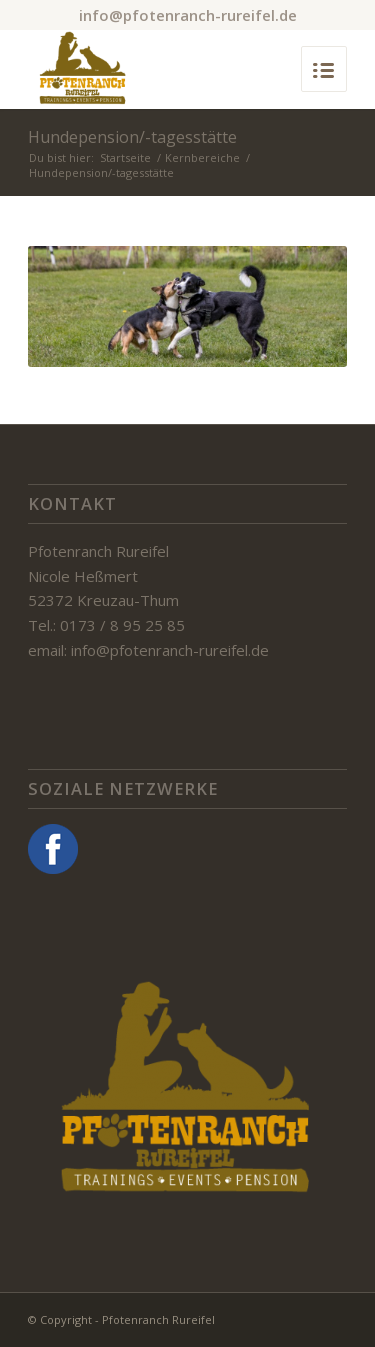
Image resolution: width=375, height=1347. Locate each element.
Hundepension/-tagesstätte (132, 137)
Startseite (125, 157)
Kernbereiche (202, 157)
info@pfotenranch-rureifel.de (188, 15)
